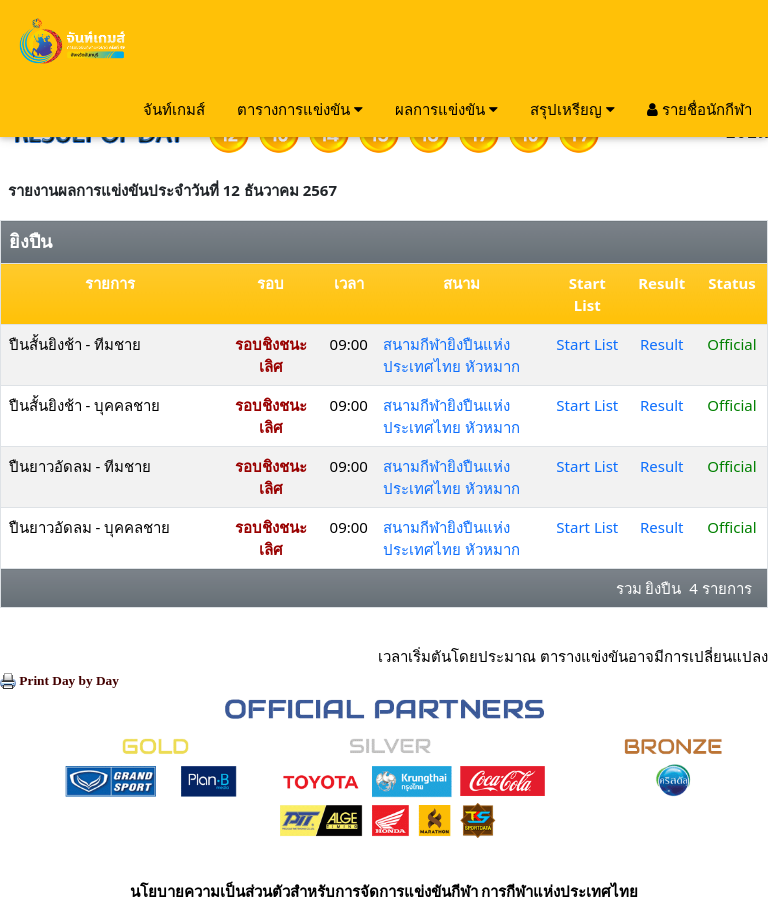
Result (662, 344)
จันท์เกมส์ (174, 109)
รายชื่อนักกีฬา (699, 109)
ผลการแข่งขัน (446, 109)
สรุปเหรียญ (572, 109)
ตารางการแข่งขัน (300, 109)
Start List (587, 344)
